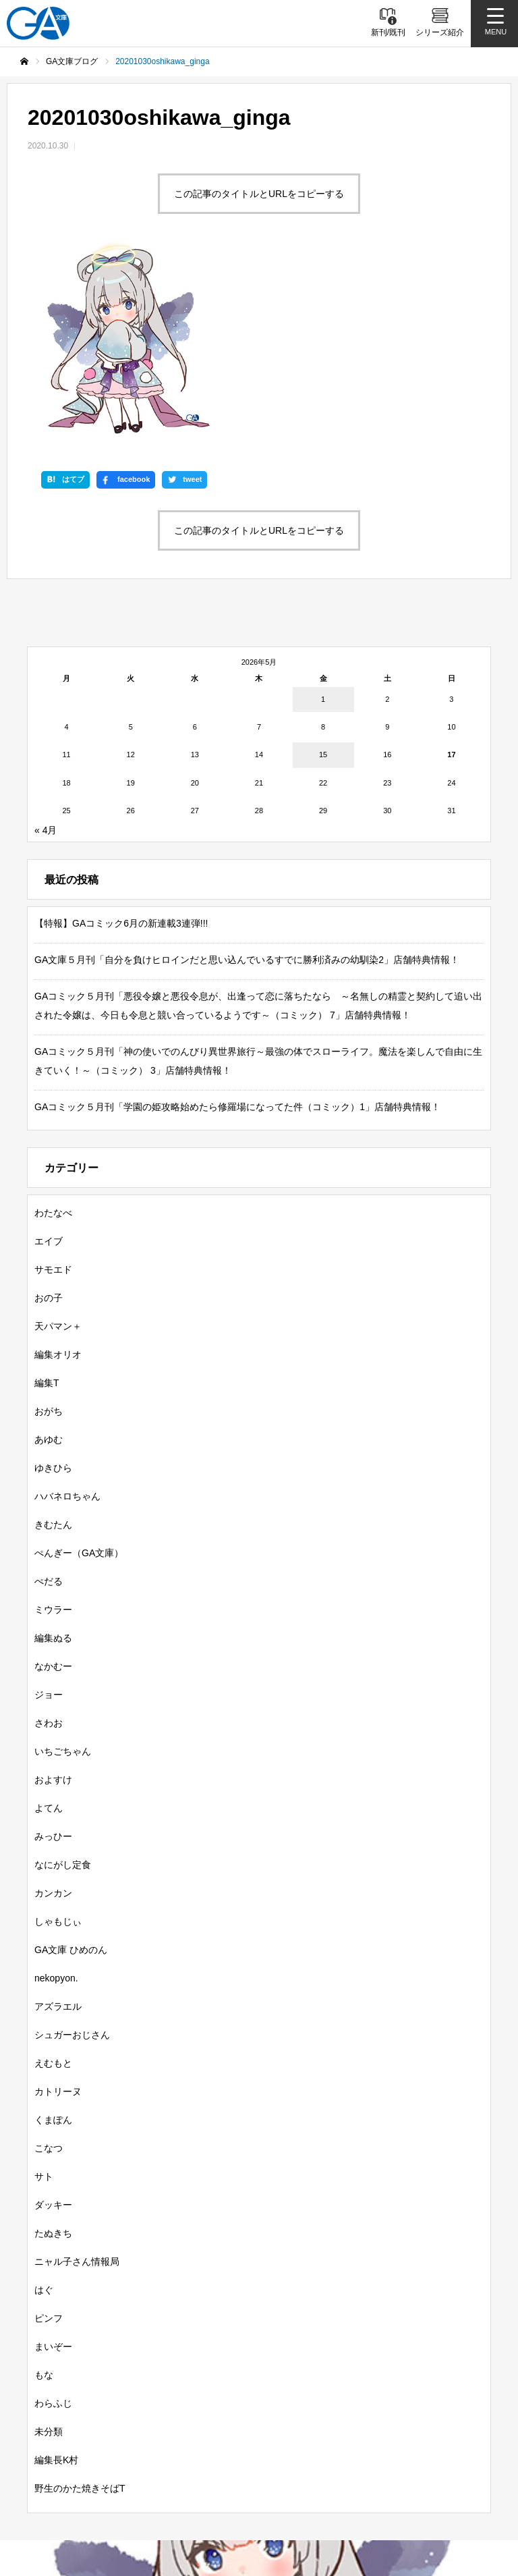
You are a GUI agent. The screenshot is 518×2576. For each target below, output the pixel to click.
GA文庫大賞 (410, 2395)
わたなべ (53, 1027)
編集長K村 (56, 2274)
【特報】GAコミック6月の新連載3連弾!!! (121, 737)
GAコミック (254, 2419)
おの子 (48, 1112)
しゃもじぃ (58, 1735)
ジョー (48, 1509)
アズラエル (58, 1820)
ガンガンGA (336, 2419)
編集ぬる (53, 1452)
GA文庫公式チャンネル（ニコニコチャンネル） (163, 2489)
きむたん (53, 1339)
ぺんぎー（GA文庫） (78, 1367)
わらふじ (53, 2217)
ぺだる (48, 1395)
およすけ (53, 1594)
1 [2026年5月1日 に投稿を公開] (323, 514)
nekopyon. (56, 1792)
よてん (48, 1622)
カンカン (53, 1707)
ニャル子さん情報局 (76, 2076)
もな (43, 2189)
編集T (46, 1197)
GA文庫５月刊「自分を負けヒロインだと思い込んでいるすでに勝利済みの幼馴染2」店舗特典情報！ (246, 774)
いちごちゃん (62, 1565)
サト (43, 1990)
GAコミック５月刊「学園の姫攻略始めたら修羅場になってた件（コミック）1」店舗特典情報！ (237, 921)
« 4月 (45, 644)
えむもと (53, 1877)
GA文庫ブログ (323, 2395)
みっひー (53, 1650)
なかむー (53, 1480)
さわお (48, 1537)
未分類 (48, 2246)
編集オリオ (58, 1168)
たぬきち (53, 2047)
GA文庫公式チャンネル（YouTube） (298, 2468)
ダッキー (53, 2019)
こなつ (48, 1962)
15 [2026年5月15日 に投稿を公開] (323, 570)
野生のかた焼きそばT (79, 2302)
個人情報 (407, 2489)
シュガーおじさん (72, 1849)
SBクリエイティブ (151, 2468)
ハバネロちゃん (67, 1310)
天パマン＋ (58, 1140)
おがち (48, 1225)
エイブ (48, 1055)
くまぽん (53, 1934)
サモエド (53, 1083)
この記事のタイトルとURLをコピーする (259, 193)
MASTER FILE (326, 2489)
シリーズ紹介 (234, 2395)
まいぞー (53, 2161)
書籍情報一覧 (147, 2395)
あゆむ (48, 1254)
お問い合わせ (244, 2511)
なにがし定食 (62, 1679)
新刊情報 (70, 2395)
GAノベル (177, 2419)
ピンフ (48, 2132)
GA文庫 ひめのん (70, 1764)
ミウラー (53, 1424)
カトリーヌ (58, 1905)
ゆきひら (53, 1282)
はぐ (43, 2104)
